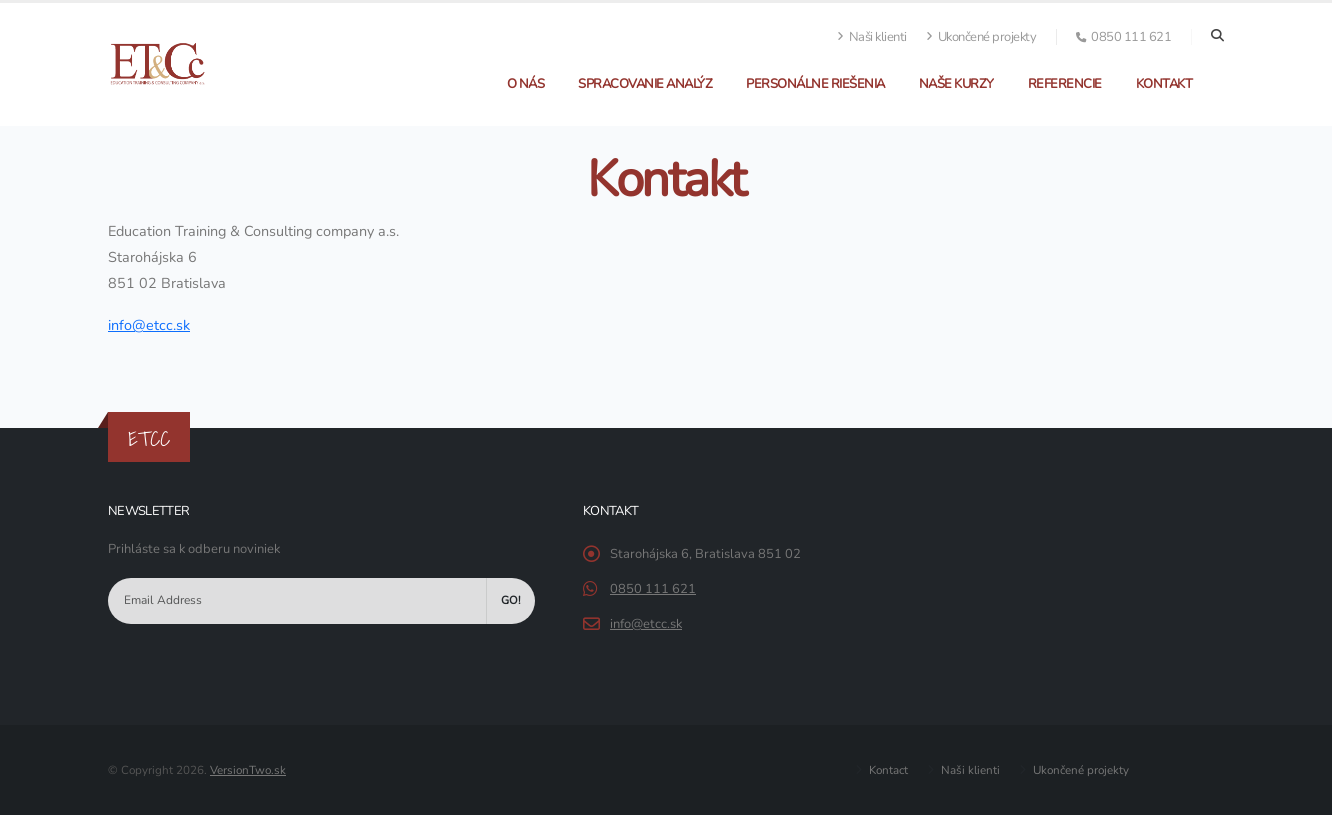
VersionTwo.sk (248, 770)
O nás (526, 84)
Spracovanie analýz (645, 84)
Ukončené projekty (981, 37)
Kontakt (1164, 84)
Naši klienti (872, 37)
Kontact (887, 770)
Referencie (1065, 84)
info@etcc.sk (646, 624)
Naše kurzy (956, 84)
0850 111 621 (653, 589)
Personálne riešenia (815, 84)
